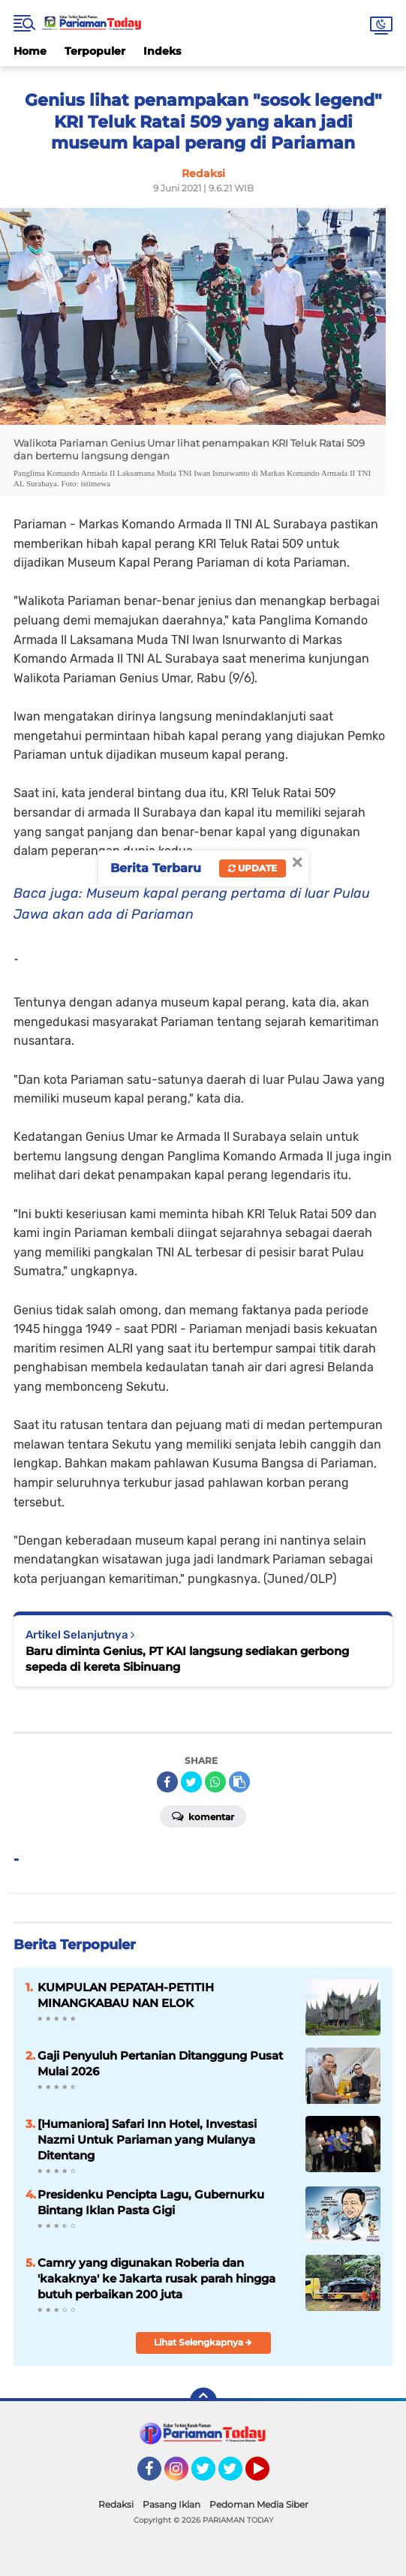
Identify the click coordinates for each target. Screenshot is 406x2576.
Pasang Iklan (171, 2504)
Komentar (203, 1815)
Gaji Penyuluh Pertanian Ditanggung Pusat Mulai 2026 (160, 2063)
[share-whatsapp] (215, 1781)
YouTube (267, 2475)
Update (252, 868)
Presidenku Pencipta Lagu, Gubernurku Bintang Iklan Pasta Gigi (151, 2202)
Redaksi (116, 2504)
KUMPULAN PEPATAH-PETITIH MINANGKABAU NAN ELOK (126, 1995)
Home (30, 51)
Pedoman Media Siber (258, 2504)
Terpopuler (95, 51)
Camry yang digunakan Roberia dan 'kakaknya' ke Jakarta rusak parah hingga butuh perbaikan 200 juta (156, 2278)
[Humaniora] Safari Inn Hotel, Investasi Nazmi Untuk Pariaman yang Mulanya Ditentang (147, 2139)
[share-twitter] (191, 1781)
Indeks (162, 51)
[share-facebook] (167, 1781)
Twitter (210, 2475)
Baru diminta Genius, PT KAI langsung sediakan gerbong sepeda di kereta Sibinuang (187, 1659)
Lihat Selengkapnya (203, 2342)
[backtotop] (203, 2401)
